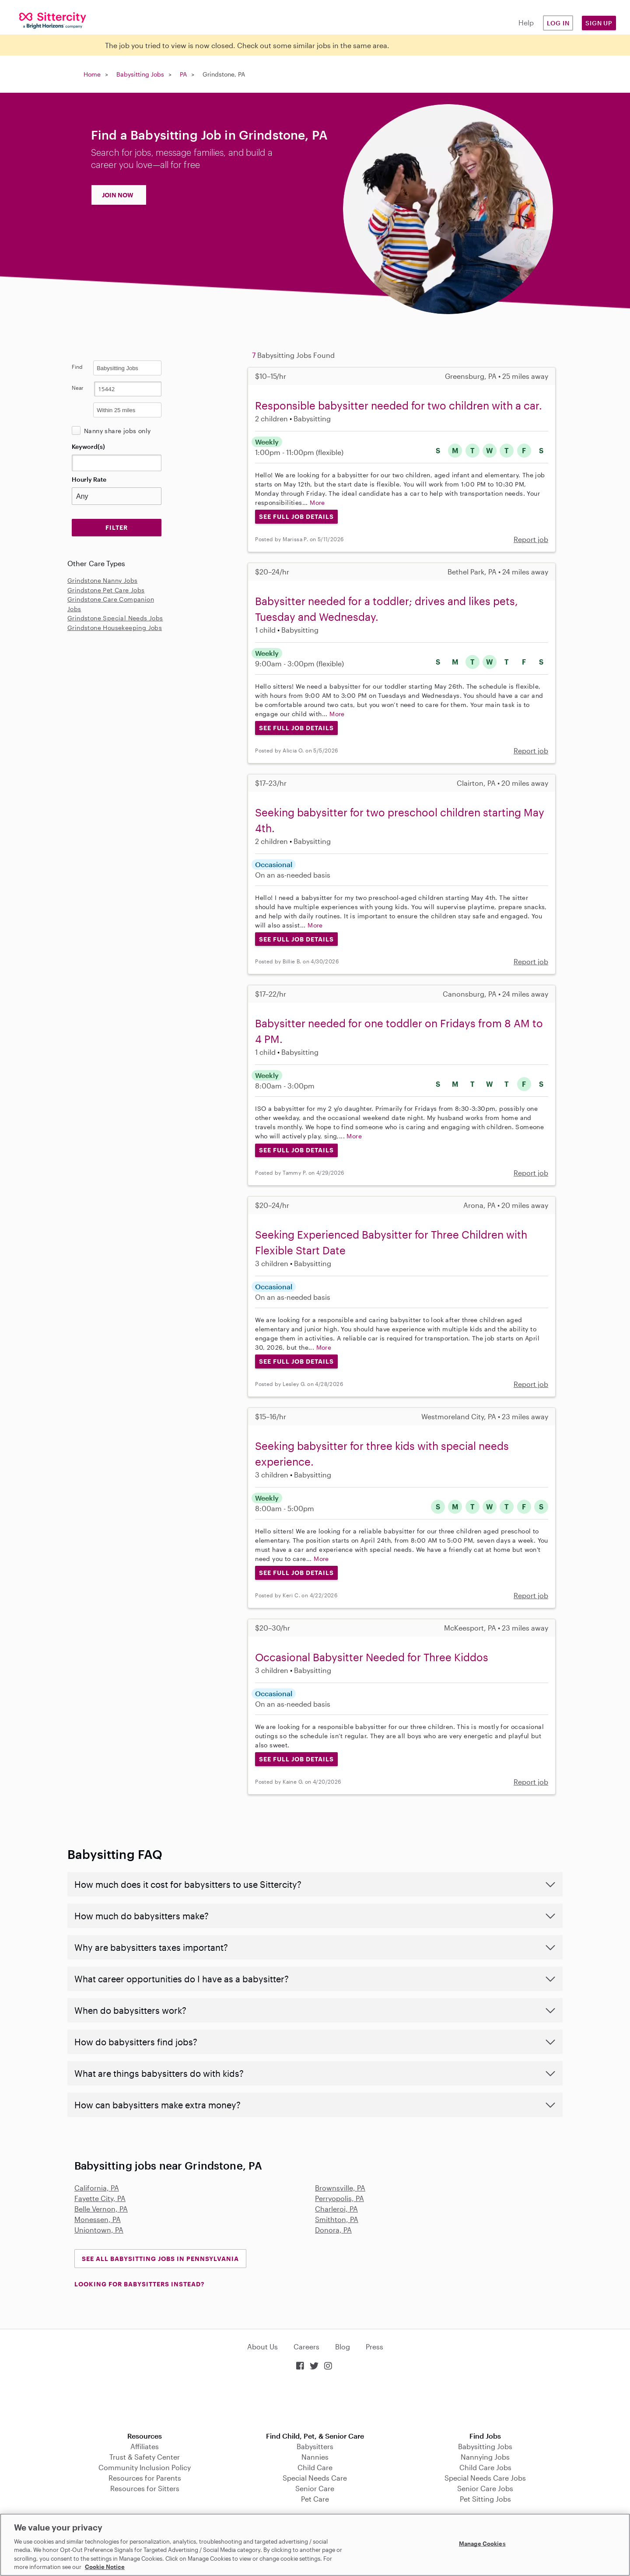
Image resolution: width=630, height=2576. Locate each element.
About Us (262, 2346)
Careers (306, 2346)
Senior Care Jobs (485, 2488)
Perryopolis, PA (339, 2198)
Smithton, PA (336, 2219)
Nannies (315, 2457)
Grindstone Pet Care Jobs (106, 590)
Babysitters (315, 2446)
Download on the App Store (315, 2402)
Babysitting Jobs (140, 74)
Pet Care (315, 2499)
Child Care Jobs (485, 2467)
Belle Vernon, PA (101, 2209)
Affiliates (144, 2446)
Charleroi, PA (336, 2209)
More (317, 502)
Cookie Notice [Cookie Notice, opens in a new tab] (105, 2566)
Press (374, 2346)
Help (526, 22)
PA (183, 74)
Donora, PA (333, 2230)
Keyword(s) (88, 446)
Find (77, 367)
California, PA (96, 2188)
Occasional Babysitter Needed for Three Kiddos (371, 1657)
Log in (558, 23)
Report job (531, 539)
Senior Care (314, 2488)
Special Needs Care (315, 2478)
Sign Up (598, 23)
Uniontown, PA (98, 2230)
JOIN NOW (117, 195)
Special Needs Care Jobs (485, 2478)
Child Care (315, 2467)
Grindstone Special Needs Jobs (115, 618)
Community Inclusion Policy (144, 2467)
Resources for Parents (144, 2478)
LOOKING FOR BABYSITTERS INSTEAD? (139, 2284)
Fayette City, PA (100, 2198)
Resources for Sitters (144, 2488)
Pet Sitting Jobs (485, 2499)
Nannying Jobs (485, 2457)
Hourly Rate (89, 479)
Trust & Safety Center (144, 2457)
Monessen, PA (97, 2219)
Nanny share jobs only (117, 430)
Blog (342, 2346)
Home (92, 74)
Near (78, 388)
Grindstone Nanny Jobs (102, 580)
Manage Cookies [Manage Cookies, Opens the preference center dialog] (482, 2543)
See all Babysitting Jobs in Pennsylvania (160, 2258)
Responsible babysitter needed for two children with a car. (398, 405)
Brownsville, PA (340, 2188)
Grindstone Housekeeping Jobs (114, 627)
